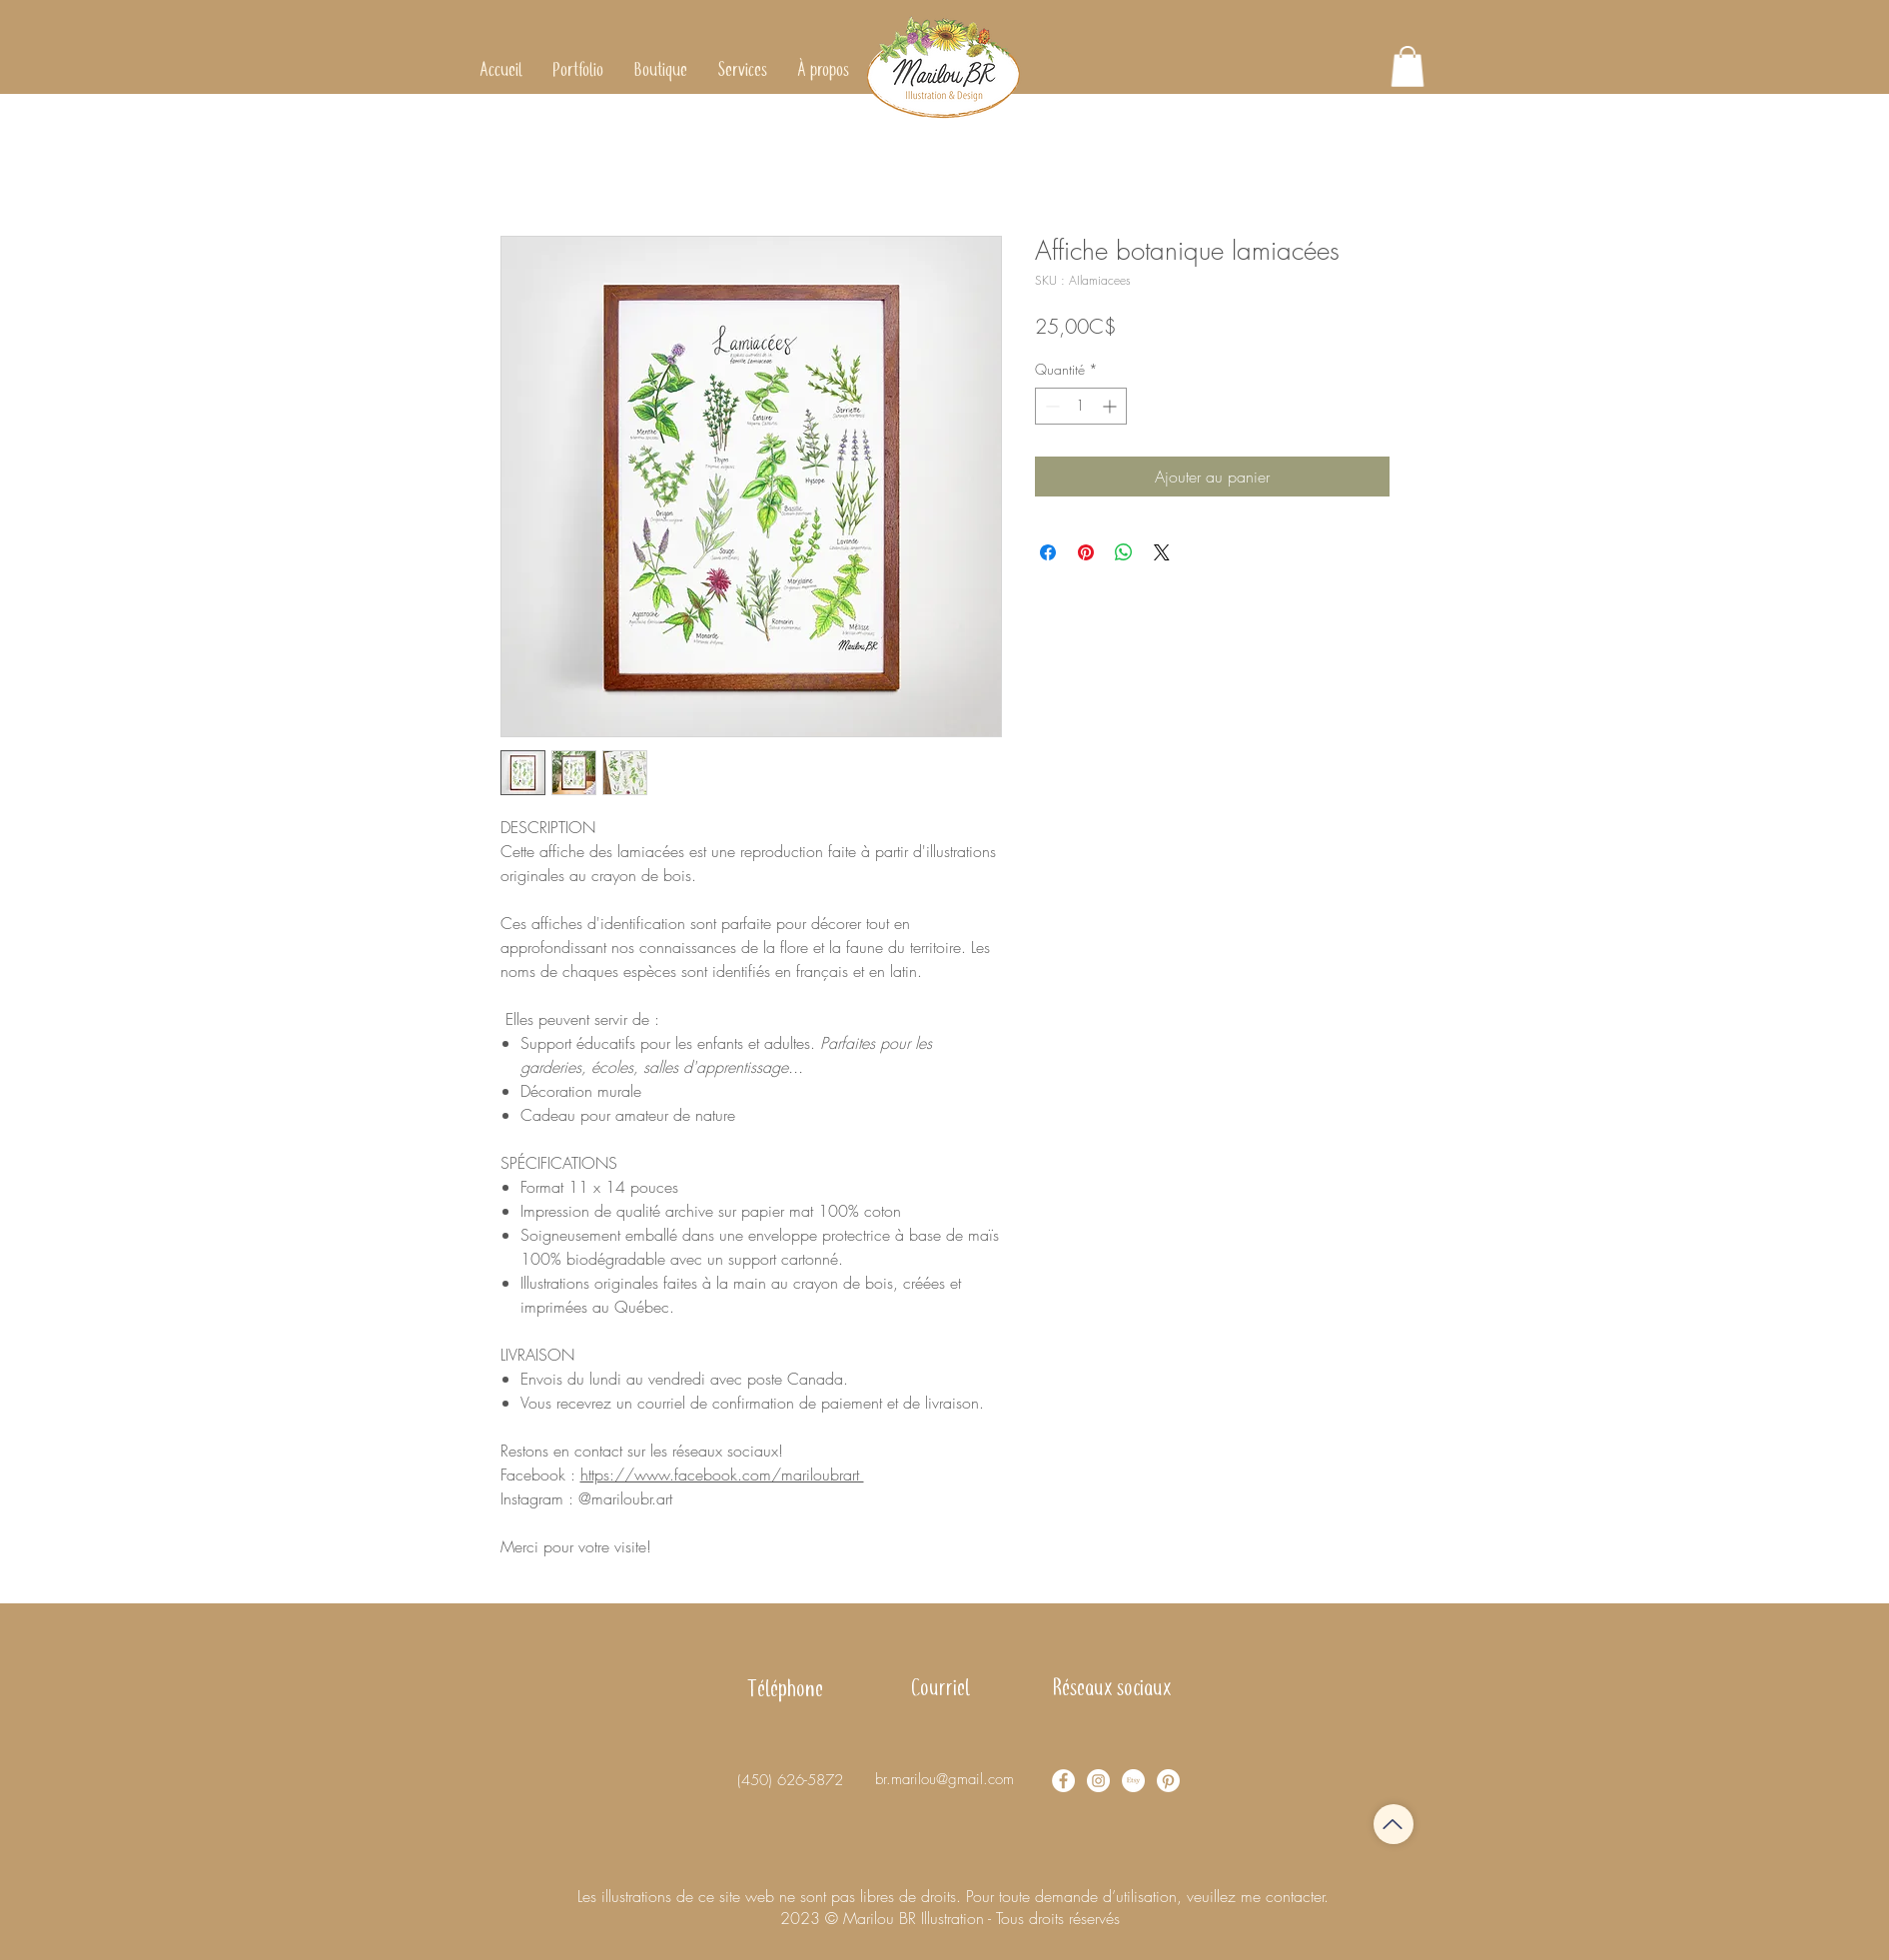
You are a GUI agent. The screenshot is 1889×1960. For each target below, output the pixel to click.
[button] (660, 70)
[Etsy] (1133, 1780)
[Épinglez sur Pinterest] (1086, 552)
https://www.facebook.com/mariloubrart (722, 1474)
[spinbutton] (1081, 406)
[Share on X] (1162, 552)
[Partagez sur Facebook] (1048, 552)
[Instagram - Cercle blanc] (1098, 1780)
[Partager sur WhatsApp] (1124, 552)
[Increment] (1111, 406)
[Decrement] (1050, 406)
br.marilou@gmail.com (944, 1779)
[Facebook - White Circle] (1063, 1780)
